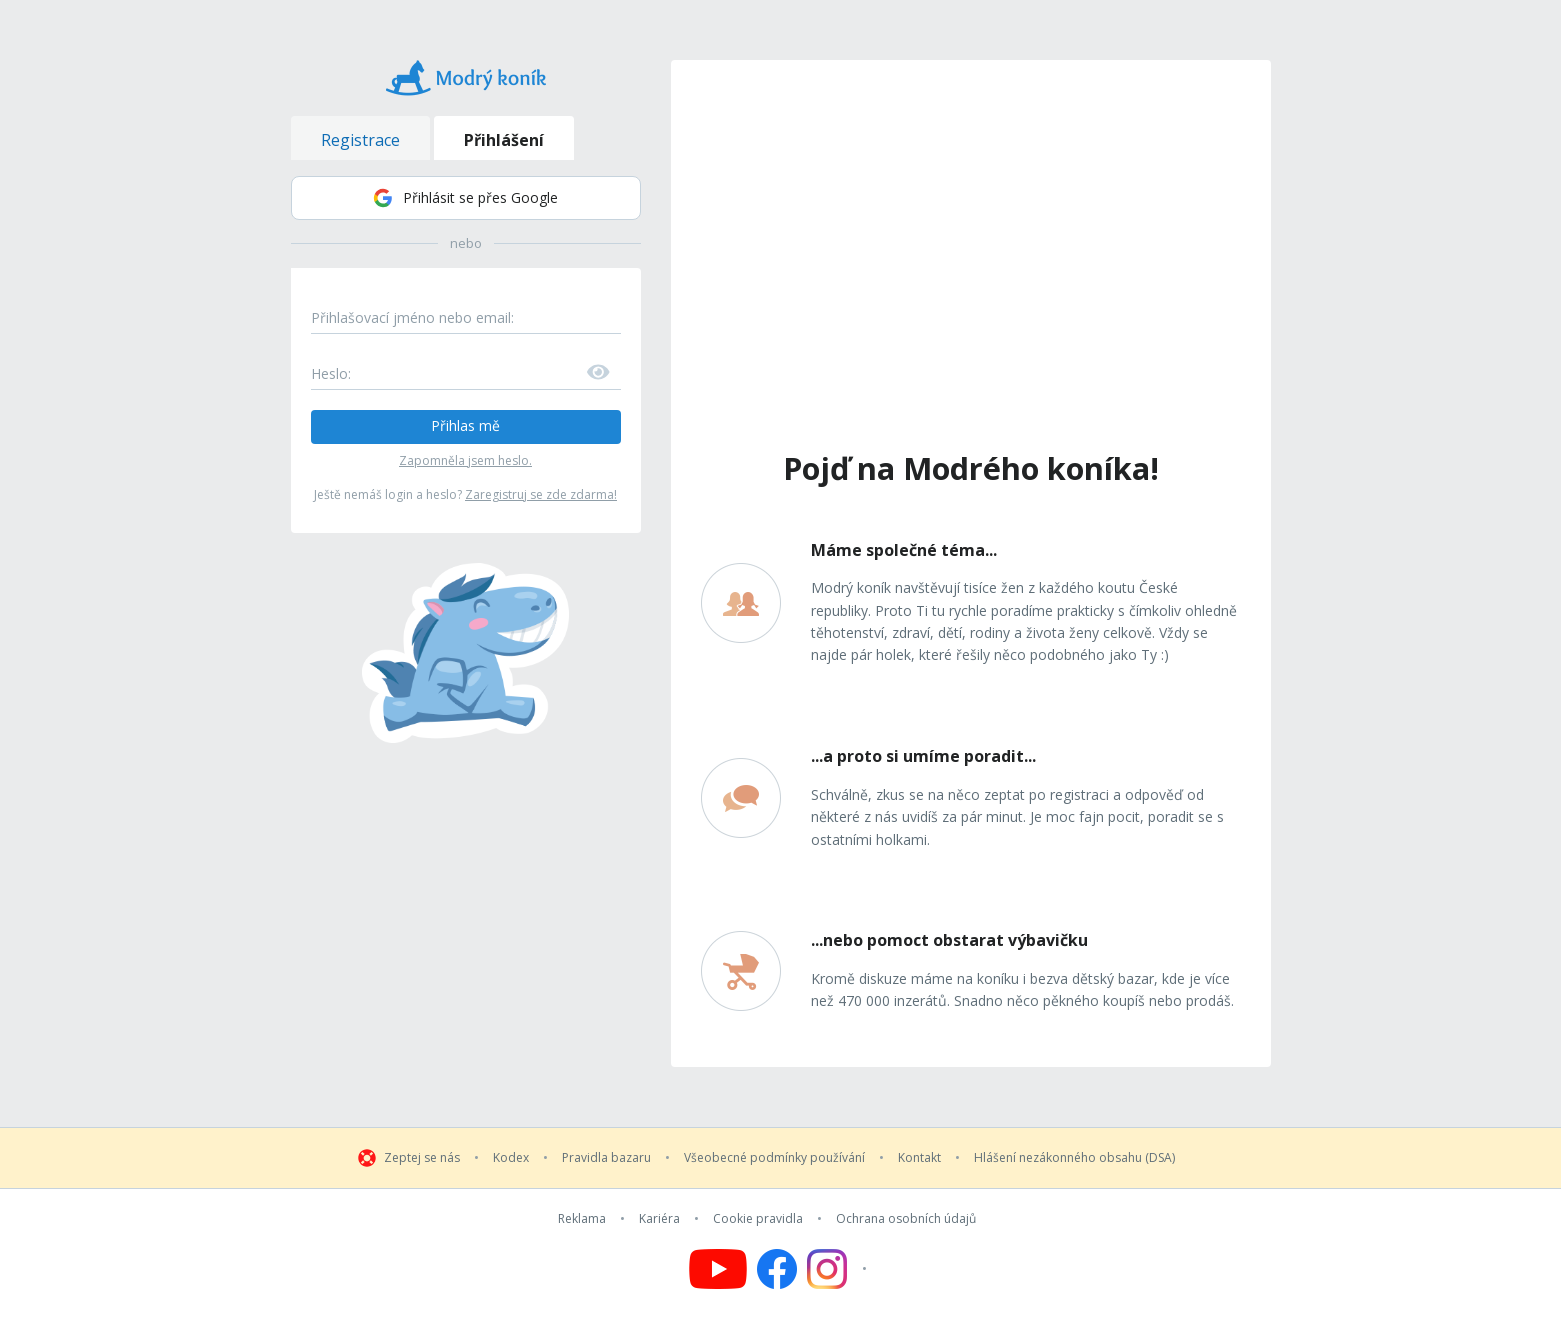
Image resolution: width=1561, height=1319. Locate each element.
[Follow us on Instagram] (839, 1269)
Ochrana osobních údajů (906, 1219)
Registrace (360, 140)
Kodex (511, 1158)
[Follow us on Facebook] (777, 1269)
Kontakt (919, 1158)
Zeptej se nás (422, 1158)
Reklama (582, 1219)
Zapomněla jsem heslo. (465, 460)
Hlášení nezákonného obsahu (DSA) (1074, 1158)
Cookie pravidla (758, 1219)
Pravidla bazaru (606, 1158)
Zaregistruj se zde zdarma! (541, 494)
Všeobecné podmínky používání (774, 1158)
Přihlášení (504, 140)
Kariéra (659, 1219)
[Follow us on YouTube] (718, 1269)
